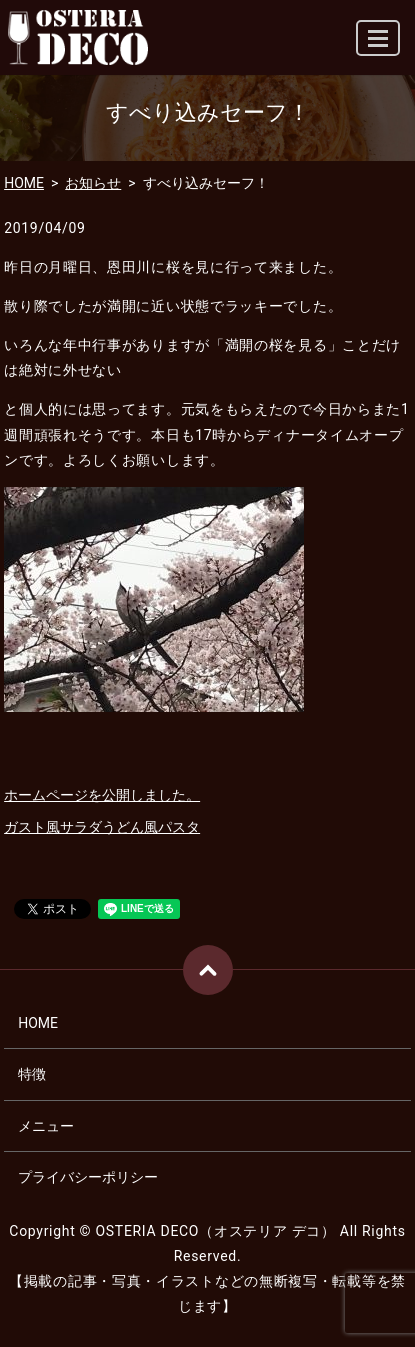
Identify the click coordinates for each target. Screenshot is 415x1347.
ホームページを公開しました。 (102, 795)
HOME (24, 183)
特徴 (32, 1074)
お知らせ (93, 183)
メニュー (46, 1126)
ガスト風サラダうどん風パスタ (102, 827)
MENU (379, 46)
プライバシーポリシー (88, 1177)
